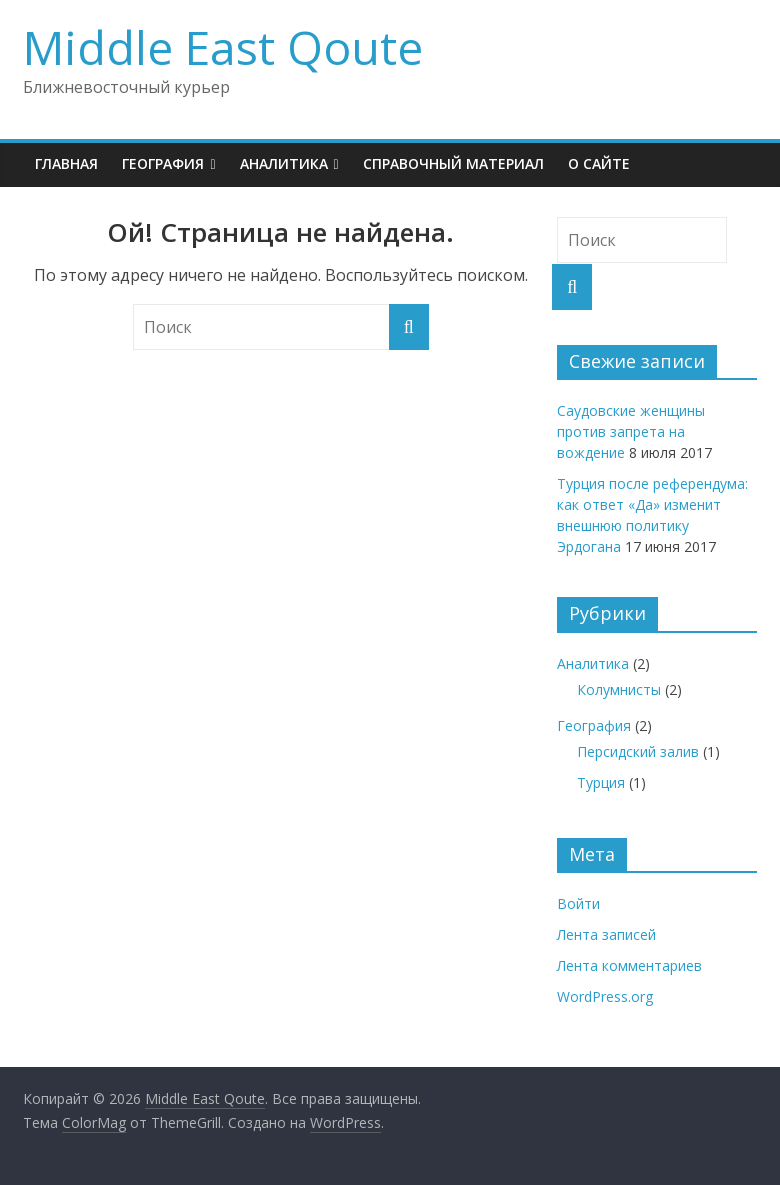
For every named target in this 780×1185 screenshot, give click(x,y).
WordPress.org (605, 996)
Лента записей (606, 934)
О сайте (599, 163)
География (163, 163)
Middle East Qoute (223, 47)
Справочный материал (453, 163)
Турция (601, 782)
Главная (66, 163)
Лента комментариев (629, 965)
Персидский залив (638, 751)
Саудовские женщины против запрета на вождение (631, 431)
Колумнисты (619, 689)
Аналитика (284, 163)
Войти (578, 903)
